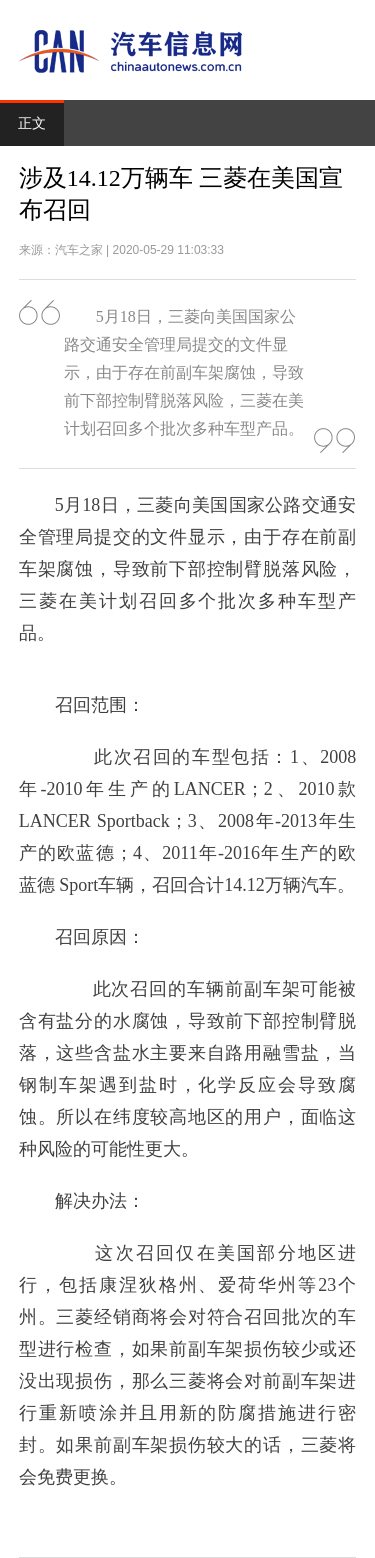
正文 (32, 123)
